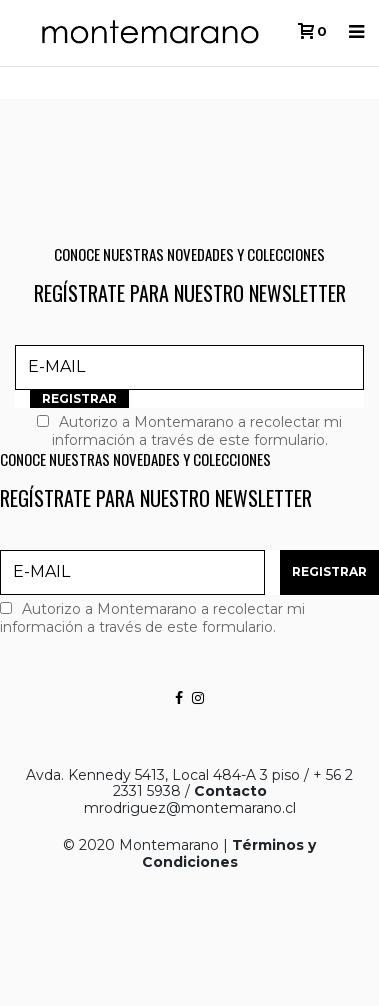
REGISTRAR (79, 398)
